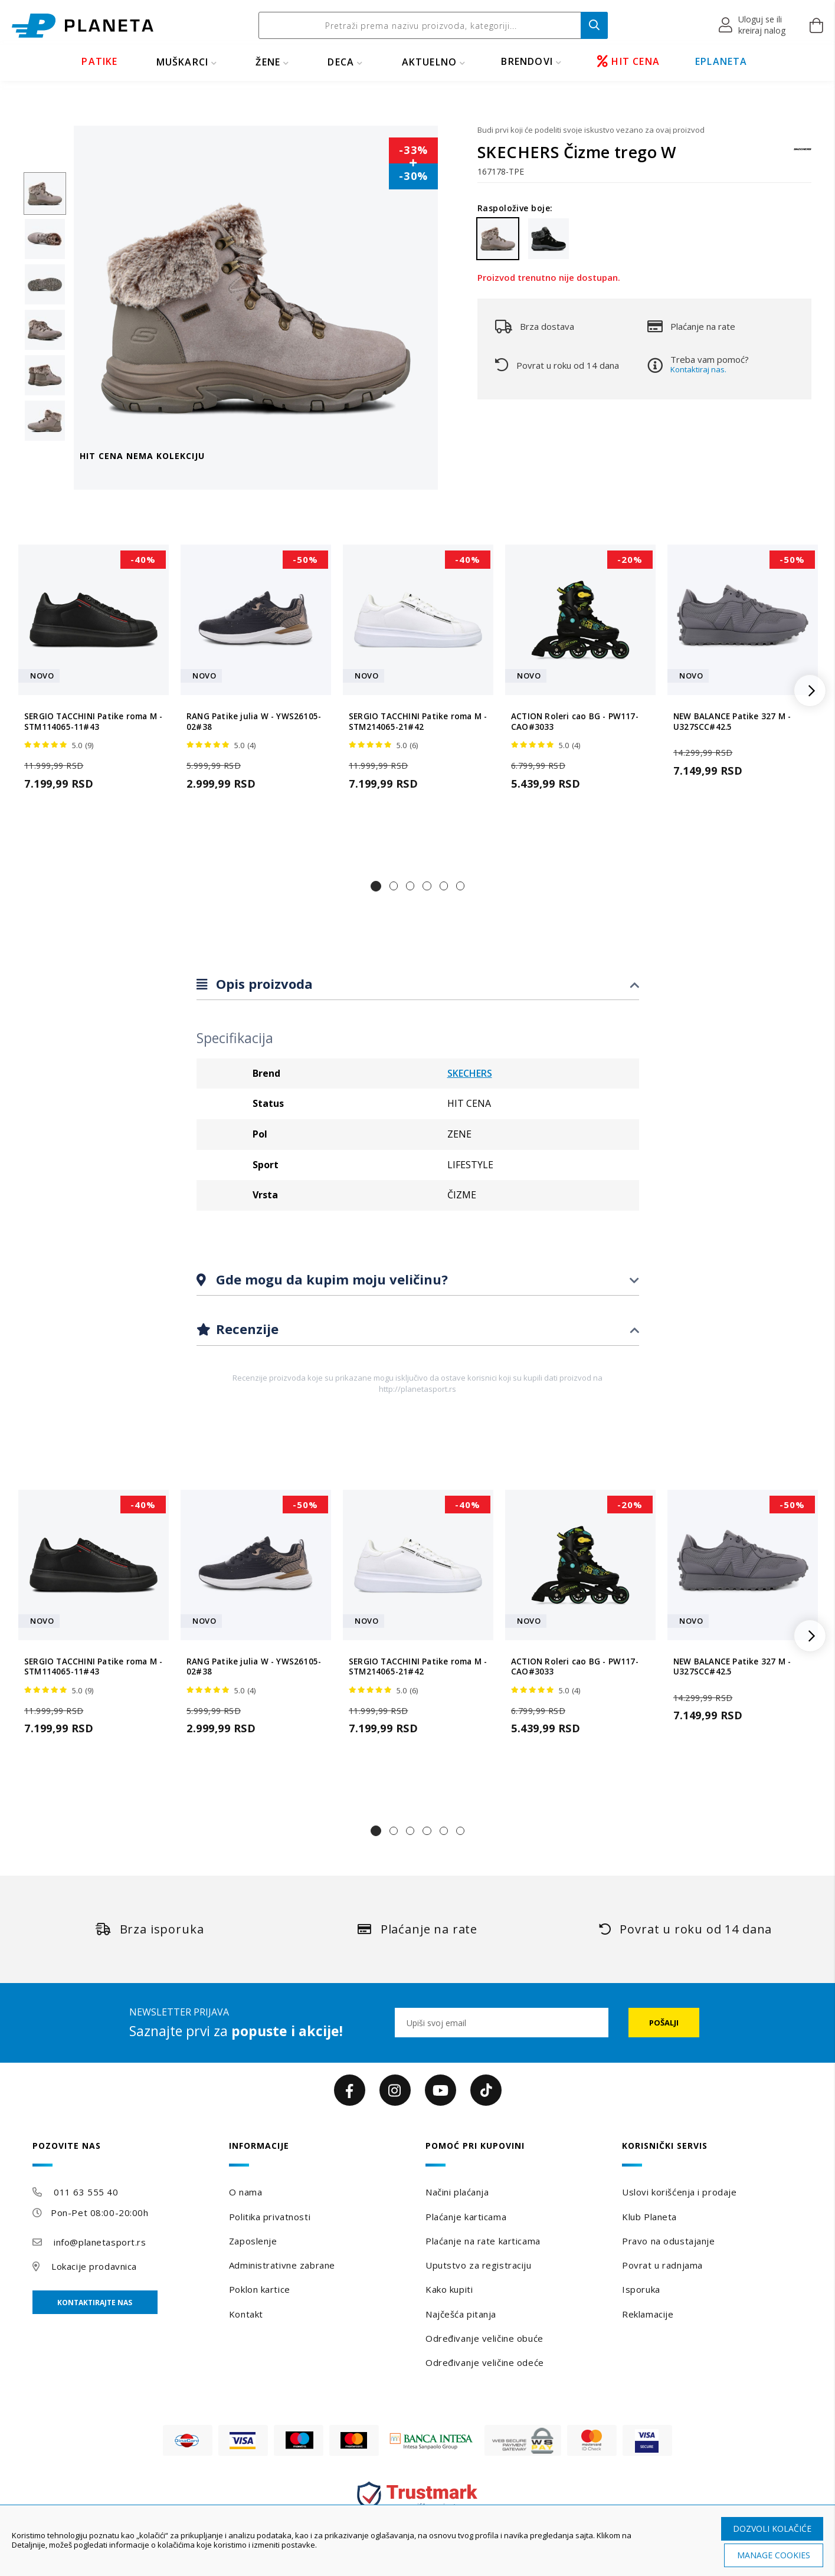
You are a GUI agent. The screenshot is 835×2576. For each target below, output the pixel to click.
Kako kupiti (449, 2289)
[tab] (418, 984)
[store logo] (82, 26)
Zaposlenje (253, 2241)
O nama (245, 2192)
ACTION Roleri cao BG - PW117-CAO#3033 (574, 722)
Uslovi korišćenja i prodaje (679, 2192)
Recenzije (245, 1329)
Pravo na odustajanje (668, 2241)
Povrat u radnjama (662, 2265)
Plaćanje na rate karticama (483, 2241)
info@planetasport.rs (100, 2242)
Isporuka (641, 2289)
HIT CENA (628, 61)
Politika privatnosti (269, 2217)
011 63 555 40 (86, 2192)
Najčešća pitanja (460, 2314)
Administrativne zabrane (282, 2265)
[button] (753, 25)
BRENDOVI (527, 61)
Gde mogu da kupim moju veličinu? (330, 1279)
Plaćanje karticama (465, 2217)
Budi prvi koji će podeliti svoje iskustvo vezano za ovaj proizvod (591, 130)
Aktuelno (429, 61)
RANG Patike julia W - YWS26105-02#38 (253, 722)
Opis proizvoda (262, 983)
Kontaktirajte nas (94, 2303)
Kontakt (246, 2314)
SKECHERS (469, 1073)
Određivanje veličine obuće (484, 2338)
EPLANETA (721, 61)
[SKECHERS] (802, 154)
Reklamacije (647, 2314)
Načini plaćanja (457, 2192)
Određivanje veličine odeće (484, 2362)
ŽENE (268, 61)
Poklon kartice (259, 2289)
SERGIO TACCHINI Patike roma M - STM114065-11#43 (93, 722)
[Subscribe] (663, 2022)
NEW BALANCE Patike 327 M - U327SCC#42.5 (732, 722)
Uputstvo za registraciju (478, 2265)
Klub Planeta (649, 2217)
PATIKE (99, 61)
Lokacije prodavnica (94, 2266)
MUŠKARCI (182, 61)
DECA (341, 61)
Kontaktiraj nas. (698, 369)
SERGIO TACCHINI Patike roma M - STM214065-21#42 (418, 722)
